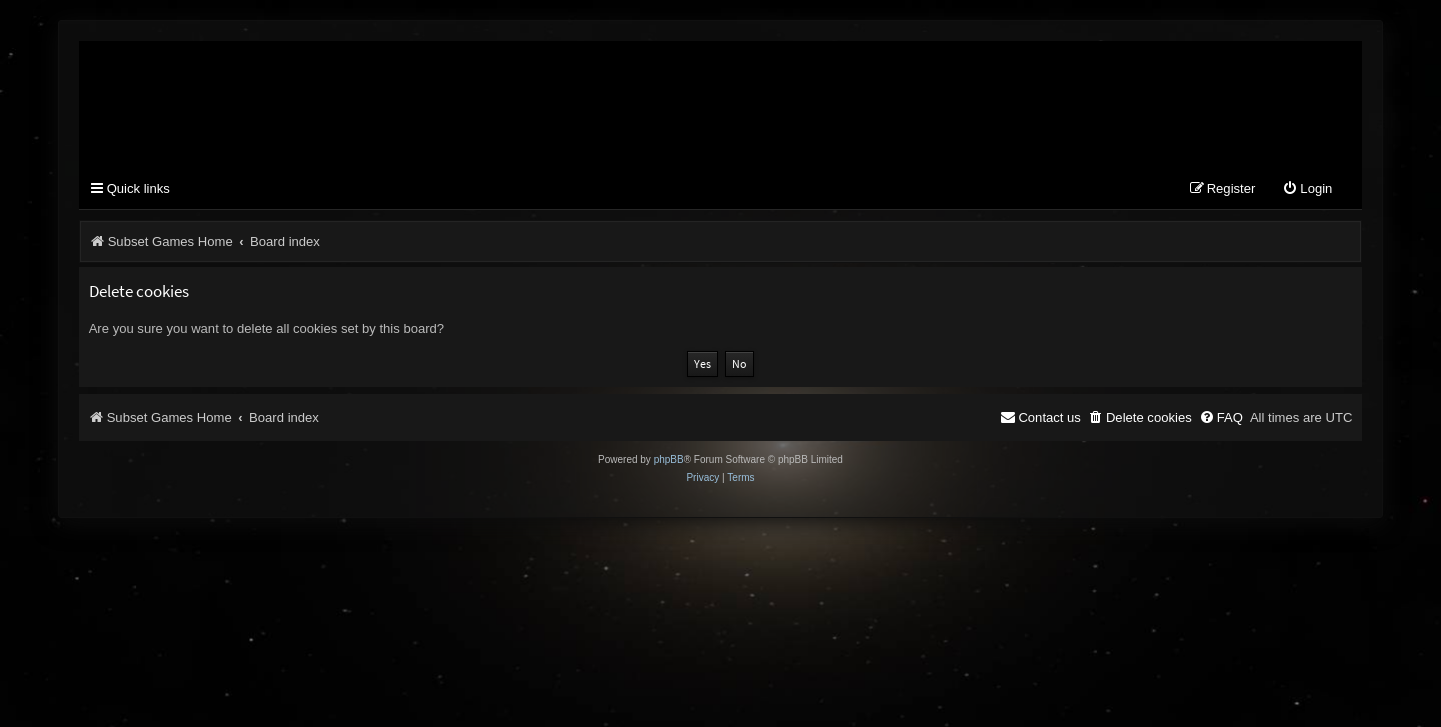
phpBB (669, 459)
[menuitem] (1307, 189)
